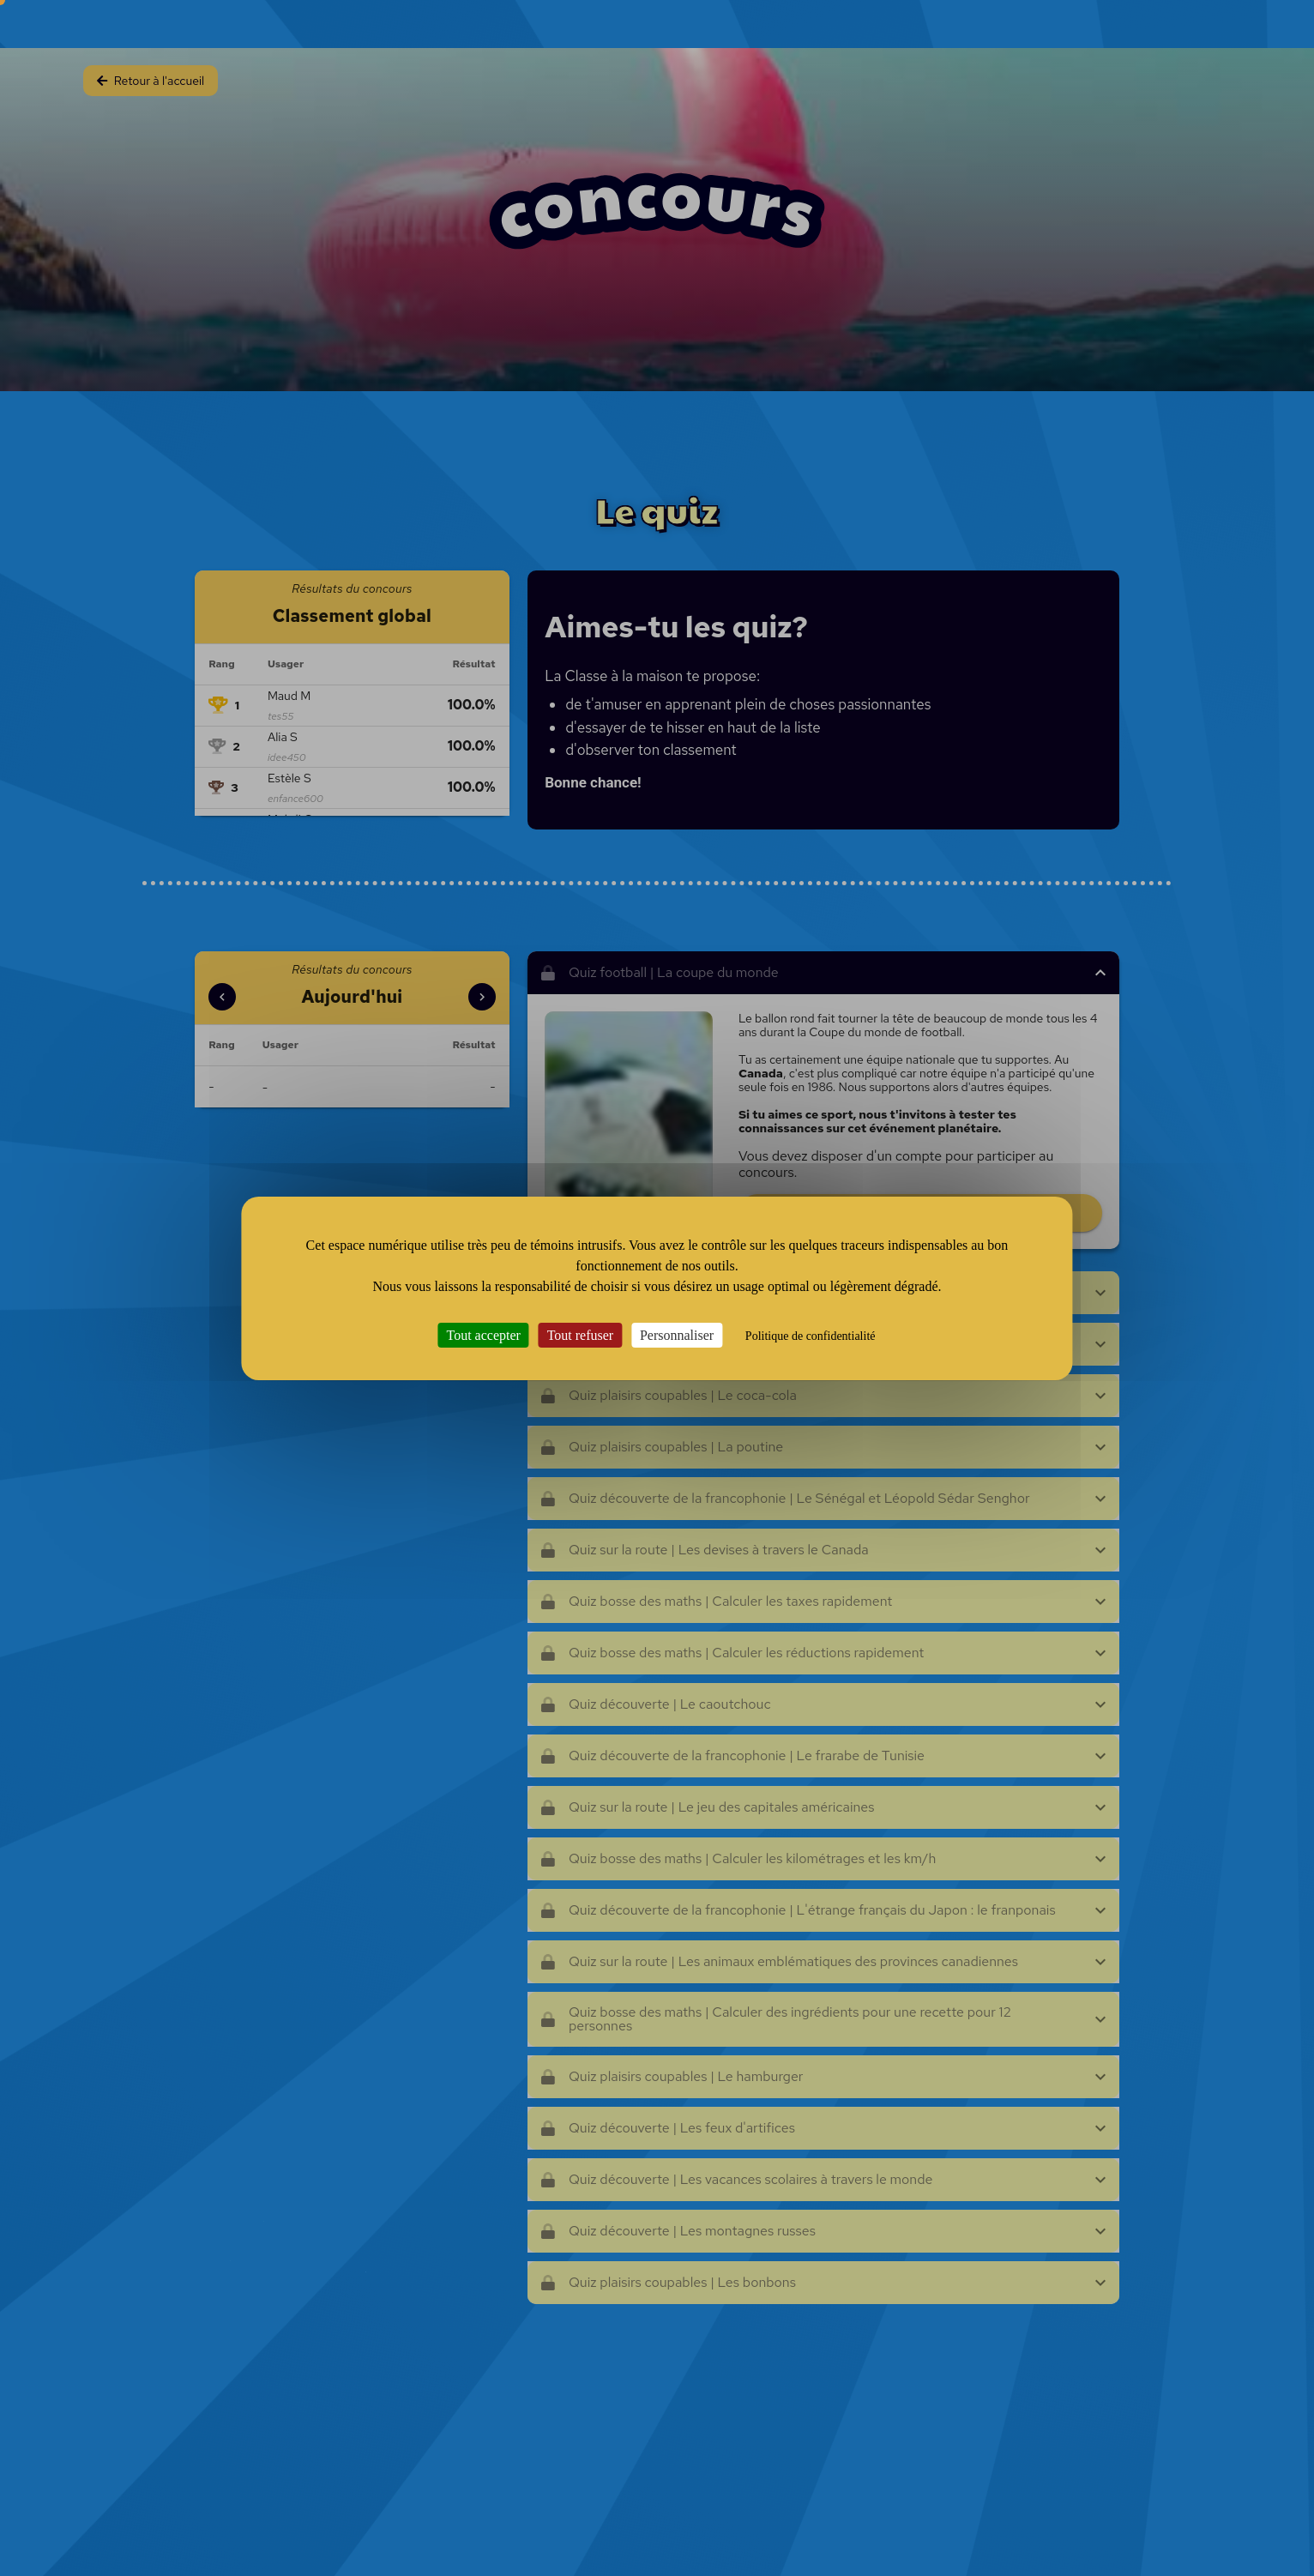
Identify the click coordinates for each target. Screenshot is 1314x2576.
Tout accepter (484, 1334)
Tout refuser (580, 1334)
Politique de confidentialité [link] (810, 1335)
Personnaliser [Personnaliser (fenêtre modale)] (677, 1334)
